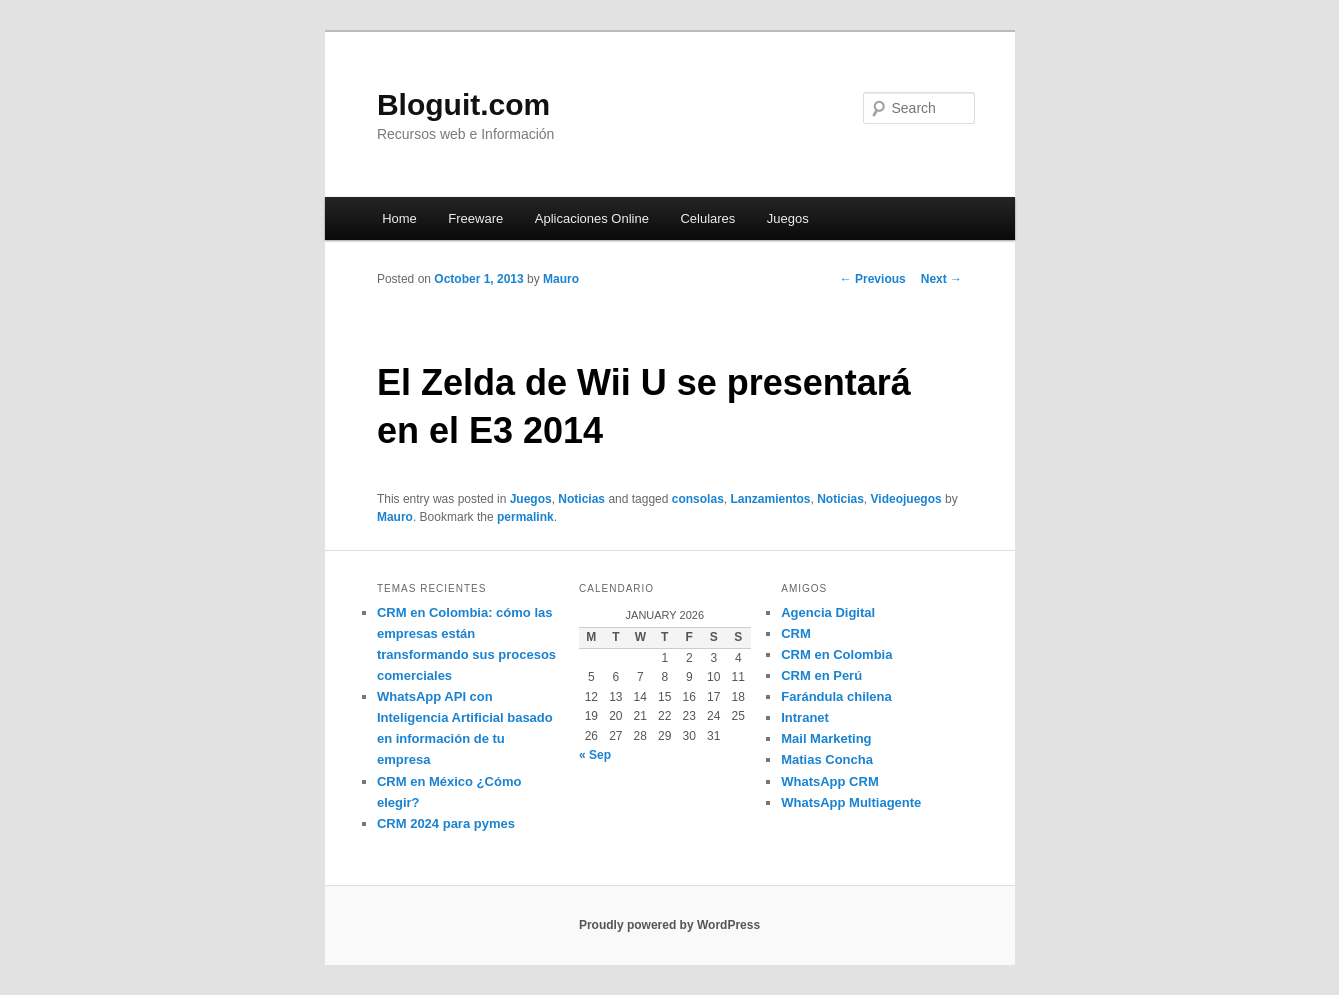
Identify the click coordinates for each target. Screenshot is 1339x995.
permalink (525, 517)
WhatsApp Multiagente (851, 802)
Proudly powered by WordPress (669, 925)
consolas (698, 499)
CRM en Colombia (836, 654)
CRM (796, 633)
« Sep (595, 755)
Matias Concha (827, 759)
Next (941, 279)
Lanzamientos (770, 499)
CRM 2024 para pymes (446, 823)
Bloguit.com (463, 104)
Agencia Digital (828, 612)
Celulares (707, 218)
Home (399, 218)
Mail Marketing (826, 738)
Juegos (788, 218)
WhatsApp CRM (830, 781)
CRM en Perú (821, 675)
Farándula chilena (836, 696)
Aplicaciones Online (592, 218)
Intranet (805, 717)
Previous (873, 279)
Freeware (475, 218)
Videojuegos (906, 499)
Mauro (561, 279)
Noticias (581, 499)
